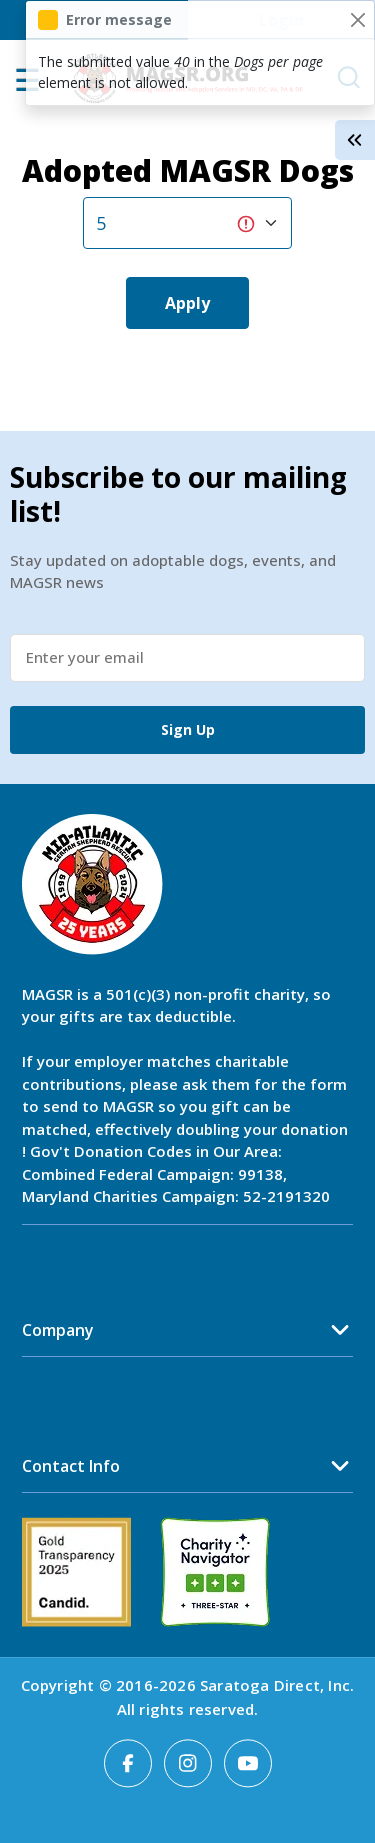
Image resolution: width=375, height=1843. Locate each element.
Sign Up (188, 729)
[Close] (357, 19)
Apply (187, 303)
